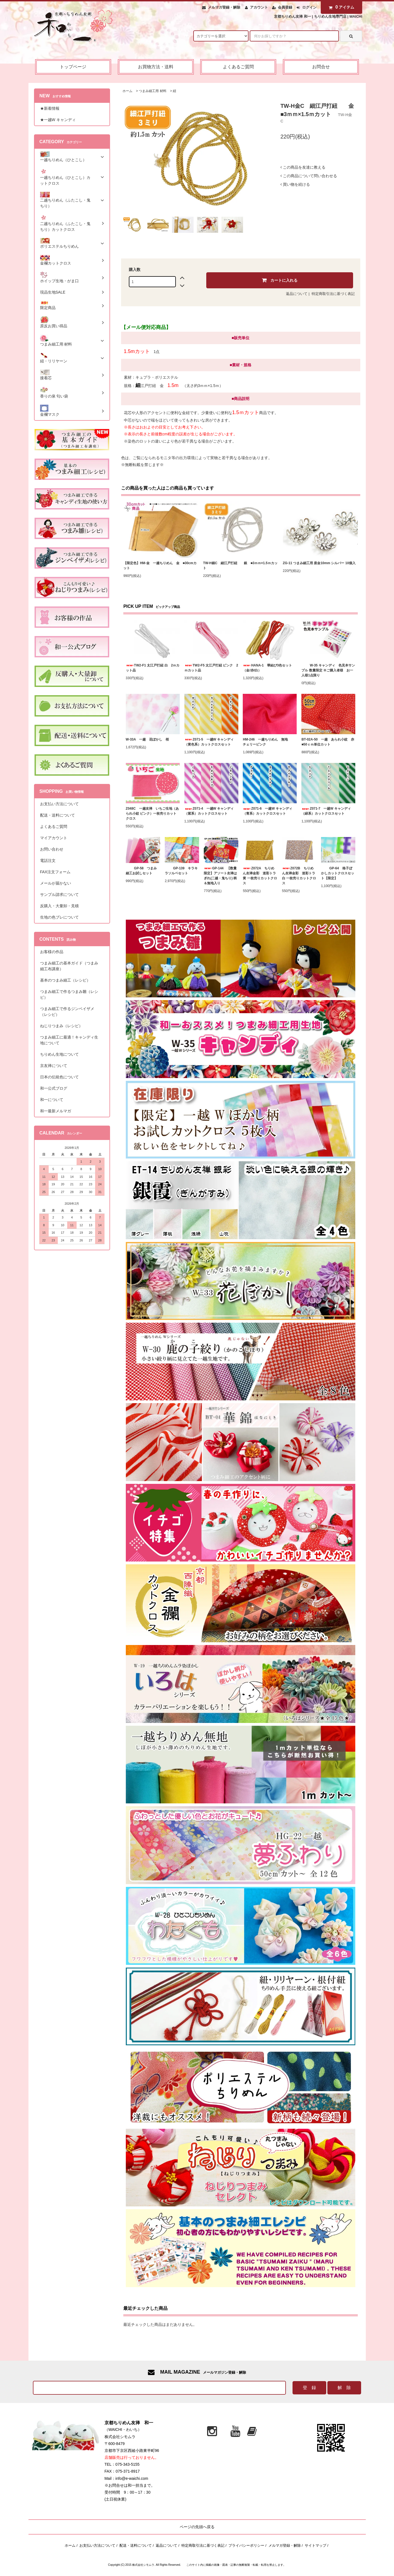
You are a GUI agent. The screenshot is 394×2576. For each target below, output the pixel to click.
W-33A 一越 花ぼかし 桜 (147, 739)
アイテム (340, 7)
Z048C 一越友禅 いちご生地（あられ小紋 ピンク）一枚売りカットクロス (152, 813)
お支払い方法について (97, 2545)
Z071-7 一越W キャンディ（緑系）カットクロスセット (326, 811)
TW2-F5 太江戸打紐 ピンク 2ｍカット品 (211, 667)
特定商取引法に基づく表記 (333, 294)
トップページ (73, 66)
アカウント (259, 7)
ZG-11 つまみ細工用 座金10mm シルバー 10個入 (319, 563)
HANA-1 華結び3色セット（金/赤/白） (267, 667)
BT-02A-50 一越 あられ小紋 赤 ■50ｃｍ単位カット (328, 742)
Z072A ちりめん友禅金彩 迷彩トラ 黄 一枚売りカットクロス (260, 875)
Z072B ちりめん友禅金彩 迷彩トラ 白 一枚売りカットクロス (299, 875)
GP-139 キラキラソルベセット (181, 870)
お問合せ (321, 66)
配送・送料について (135, 2545)
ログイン (309, 7)
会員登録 (285, 7)
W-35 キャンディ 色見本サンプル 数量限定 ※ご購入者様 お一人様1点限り (328, 670)
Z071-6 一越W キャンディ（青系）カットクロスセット (267, 811)
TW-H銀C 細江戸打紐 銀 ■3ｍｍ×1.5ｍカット (240, 565)
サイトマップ (315, 2545)
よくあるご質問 (238, 66)
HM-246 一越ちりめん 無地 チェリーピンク (268, 742)
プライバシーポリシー (246, 2545)
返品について (296, 294)
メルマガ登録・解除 (224, 7)
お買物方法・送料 (155, 66)
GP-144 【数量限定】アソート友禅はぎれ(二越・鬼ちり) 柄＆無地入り (220, 875)
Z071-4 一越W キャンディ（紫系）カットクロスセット (209, 811)
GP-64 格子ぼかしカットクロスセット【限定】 (337, 873)
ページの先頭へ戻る (197, 2527)
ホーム (127, 91)
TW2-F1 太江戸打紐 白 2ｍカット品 (153, 667)
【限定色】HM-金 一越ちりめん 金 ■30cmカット (160, 565)
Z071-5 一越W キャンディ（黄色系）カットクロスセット (209, 742)
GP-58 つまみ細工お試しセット (141, 870)
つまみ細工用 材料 (152, 91)
